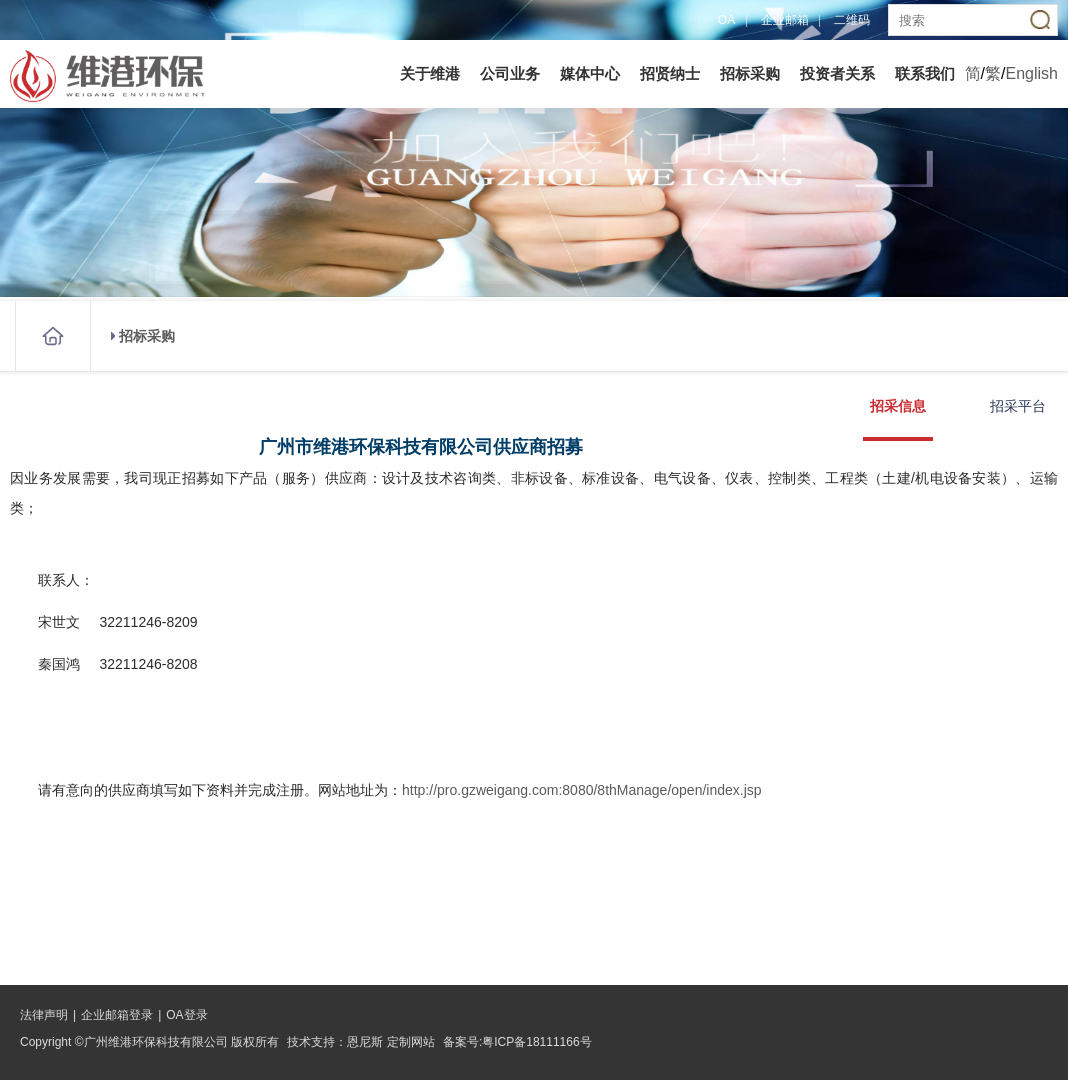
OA (726, 20)
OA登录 (186, 1015)
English (1032, 73)
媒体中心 (590, 73)
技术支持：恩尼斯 (335, 1042)
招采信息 (898, 406)
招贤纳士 (670, 73)
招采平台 (1018, 406)
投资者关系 (837, 73)
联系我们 (925, 73)
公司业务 (510, 73)
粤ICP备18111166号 (536, 1042)
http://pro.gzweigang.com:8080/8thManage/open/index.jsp (582, 790)
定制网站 (411, 1042)
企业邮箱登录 (117, 1015)
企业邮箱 (785, 20)
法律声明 (44, 1015)
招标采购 (750, 73)
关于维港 (430, 73)
